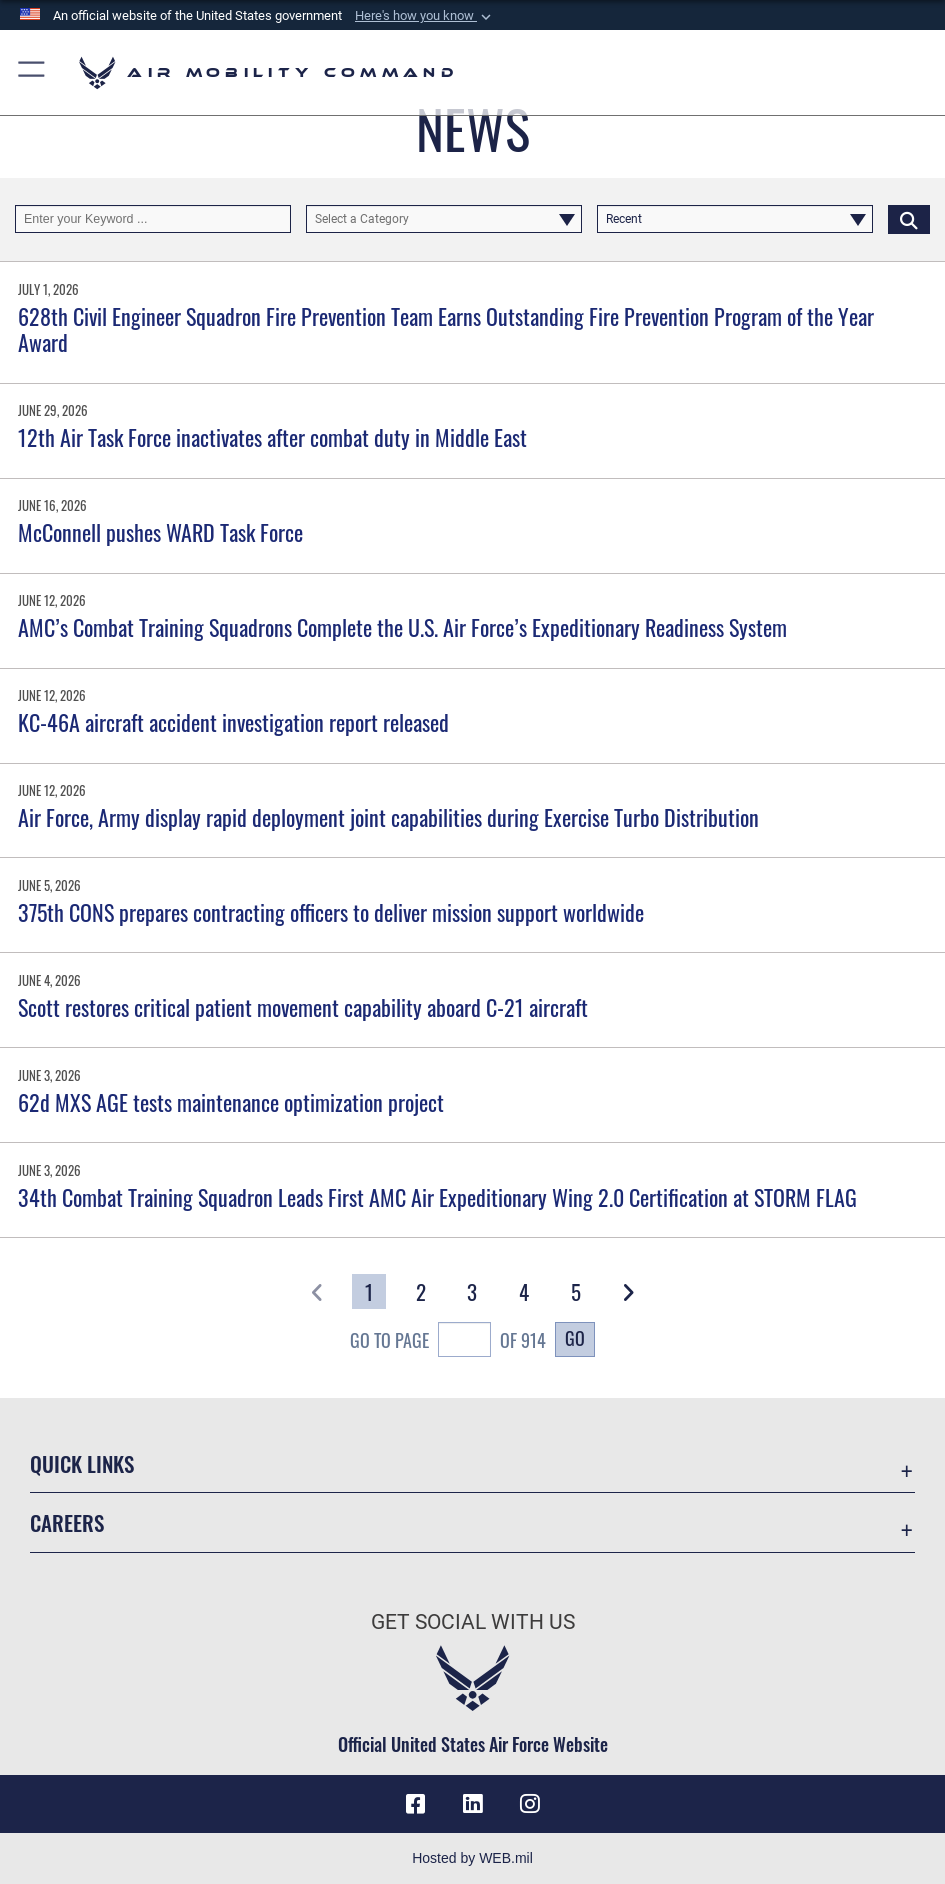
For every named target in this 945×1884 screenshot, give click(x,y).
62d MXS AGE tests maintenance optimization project (231, 1102)
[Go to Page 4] (524, 1291)
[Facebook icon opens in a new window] (416, 1804)
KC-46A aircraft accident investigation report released (233, 722)
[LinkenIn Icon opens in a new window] (473, 1804)
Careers (67, 1522)
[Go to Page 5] (576, 1291)
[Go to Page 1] (369, 1291)
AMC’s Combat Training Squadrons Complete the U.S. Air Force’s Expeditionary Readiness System (402, 627)
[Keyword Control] (153, 219)
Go (575, 1338)
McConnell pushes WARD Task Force (160, 532)
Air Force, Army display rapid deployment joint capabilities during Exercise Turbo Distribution (388, 817)
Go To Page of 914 (448, 1342)
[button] (425, 16)
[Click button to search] (909, 219)
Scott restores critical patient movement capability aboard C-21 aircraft (303, 1007)
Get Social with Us (473, 1621)
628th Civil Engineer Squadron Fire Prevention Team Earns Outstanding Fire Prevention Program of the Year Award (446, 329)
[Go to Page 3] (473, 1291)
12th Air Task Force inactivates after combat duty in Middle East (272, 437)
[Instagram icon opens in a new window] (529, 1804)
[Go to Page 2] (421, 1291)
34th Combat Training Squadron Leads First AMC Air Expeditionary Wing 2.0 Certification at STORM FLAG (437, 1197)
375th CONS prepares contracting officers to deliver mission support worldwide (331, 912)
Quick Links (82, 1463)
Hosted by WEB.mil (472, 1858)
